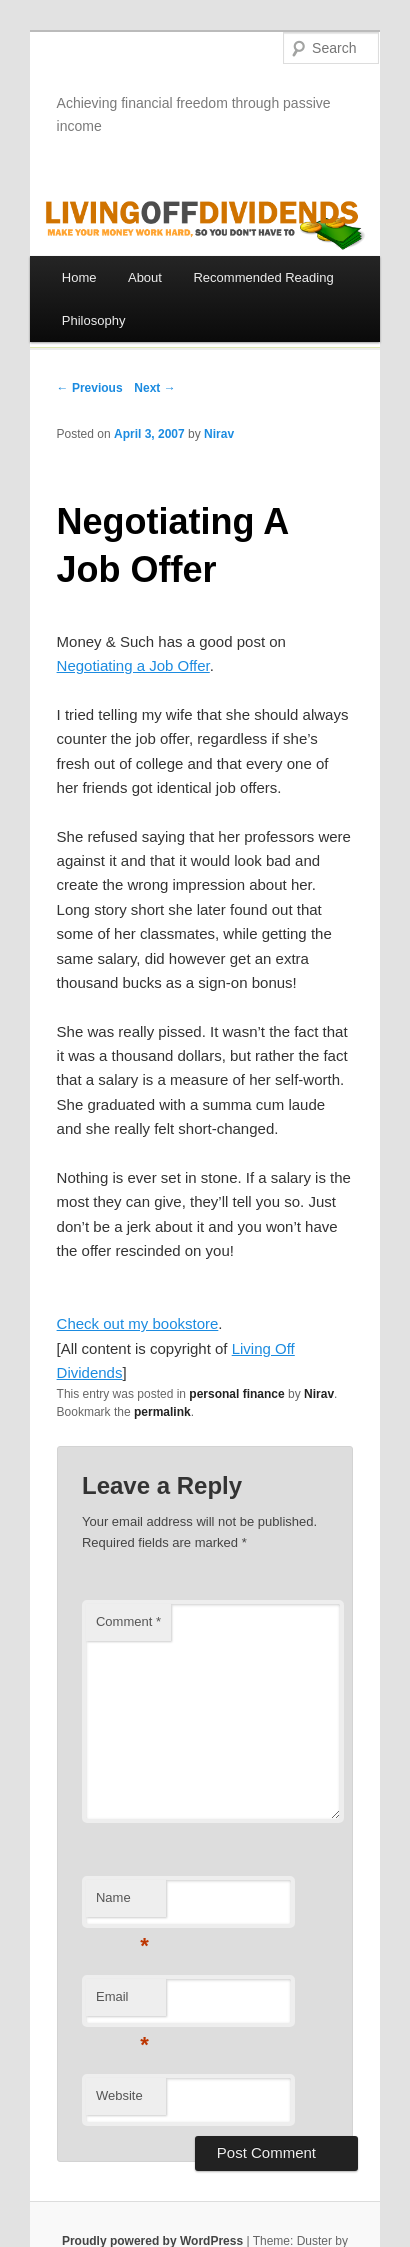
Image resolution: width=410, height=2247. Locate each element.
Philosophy (94, 320)
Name (122, 1903)
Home (79, 277)
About (145, 277)
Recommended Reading (263, 277)
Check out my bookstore (138, 1323)
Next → (154, 388)
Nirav (219, 434)
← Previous (90, 388)
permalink (162, 1412)
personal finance (236, 1394)
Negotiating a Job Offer (133, 665)
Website (119, 2095)
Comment (128, 1621)
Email (122, 2002)
